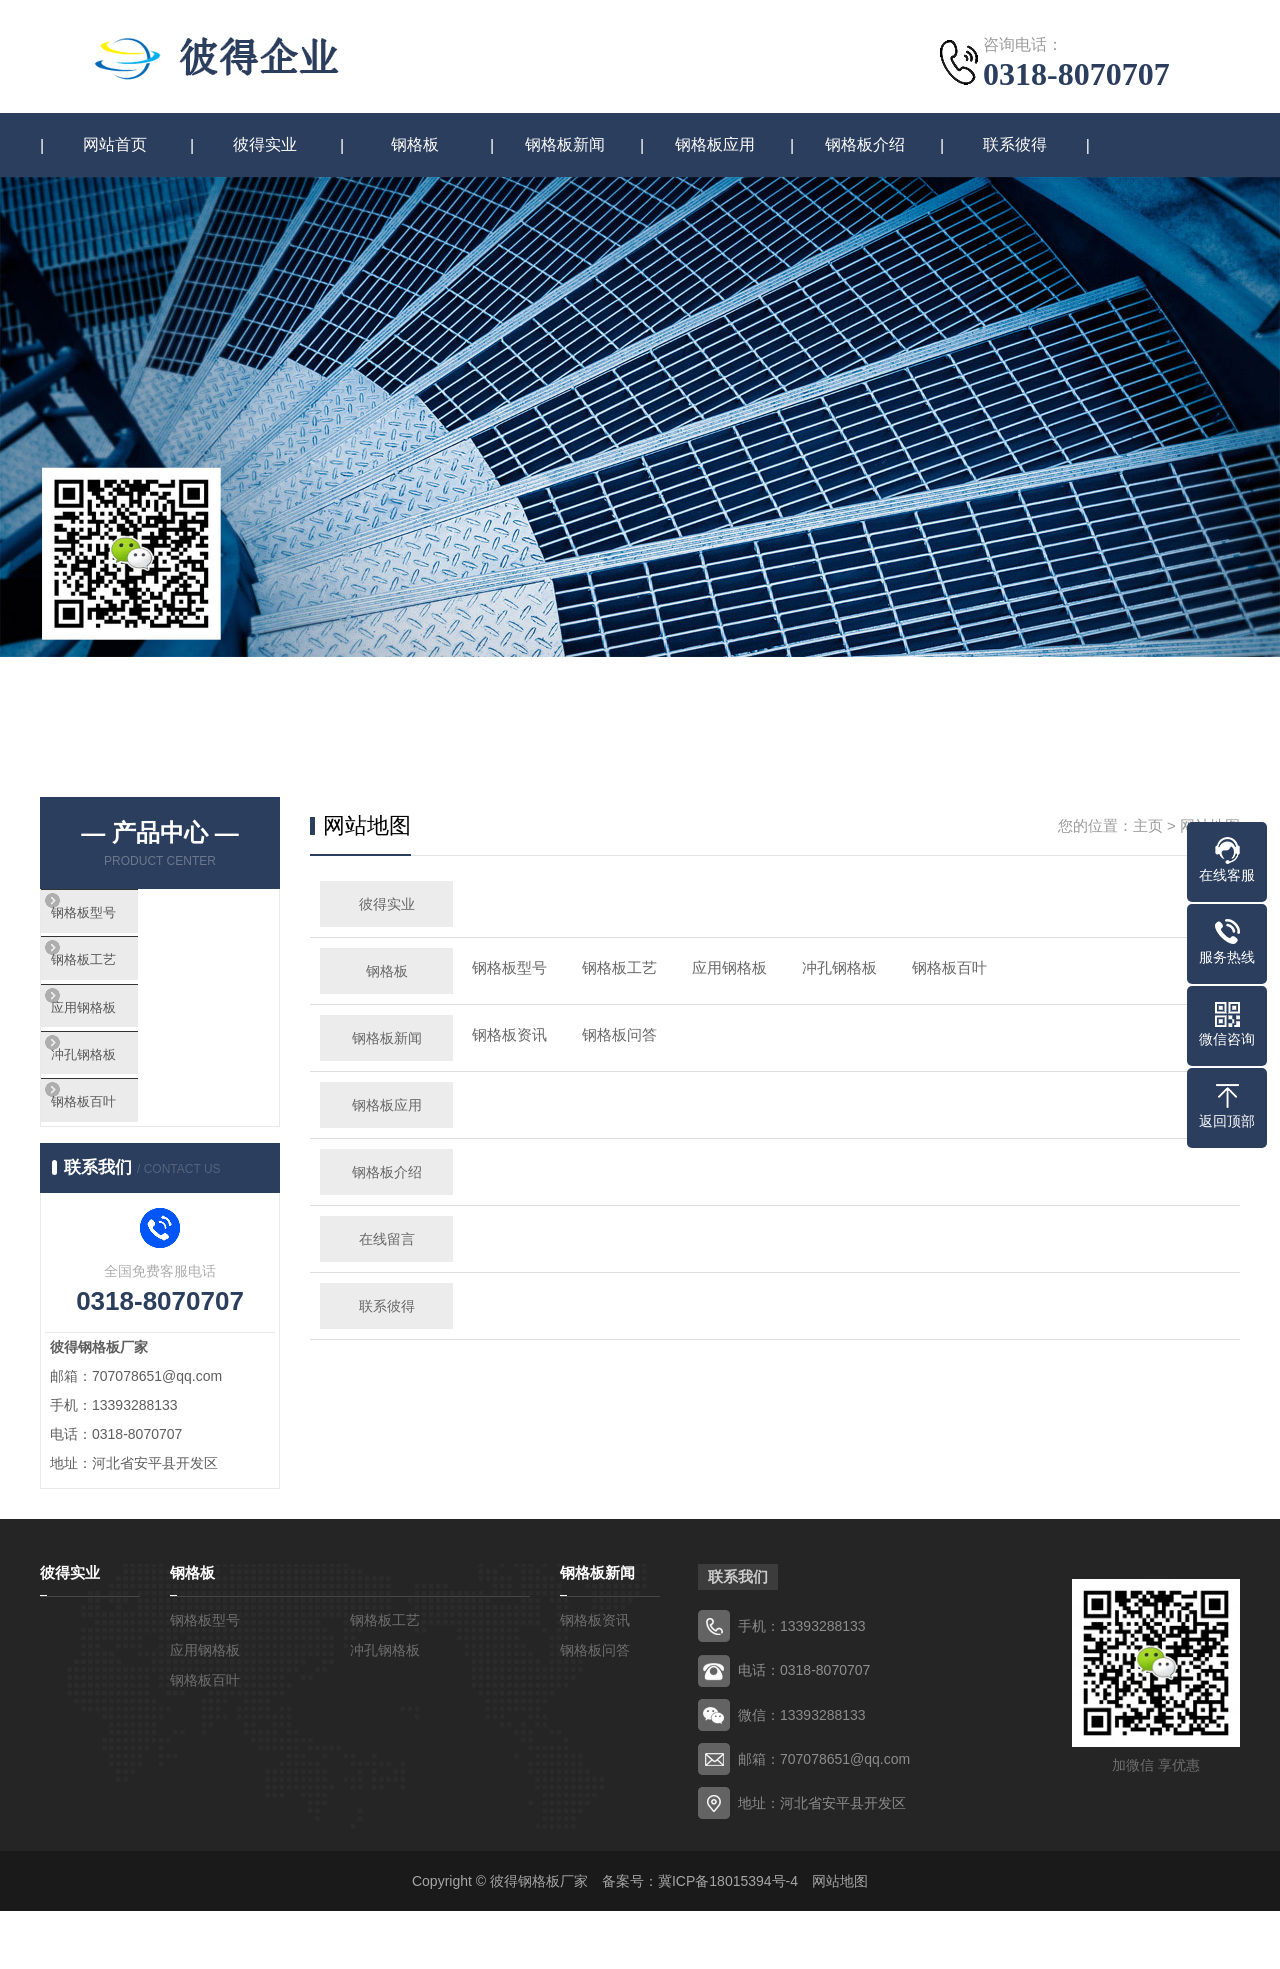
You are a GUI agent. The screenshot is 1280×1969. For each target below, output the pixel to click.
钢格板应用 (715, 145)
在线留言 (387, 1240)
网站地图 (840, 1939)
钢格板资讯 (509, 1035)
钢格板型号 (124, 919)
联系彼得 (1015, 145)
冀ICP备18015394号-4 (728, 1939)
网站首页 (115, 145)
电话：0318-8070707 (804, 1729)
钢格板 (415, 145)
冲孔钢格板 (124, 1096)
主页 (1148, 826)
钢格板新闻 (565, 145)
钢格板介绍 (865, 145)
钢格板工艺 (124, 978)
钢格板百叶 (124, 1155)
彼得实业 (265, 145)
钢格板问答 (619, 1035)
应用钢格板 (124, 1037)
